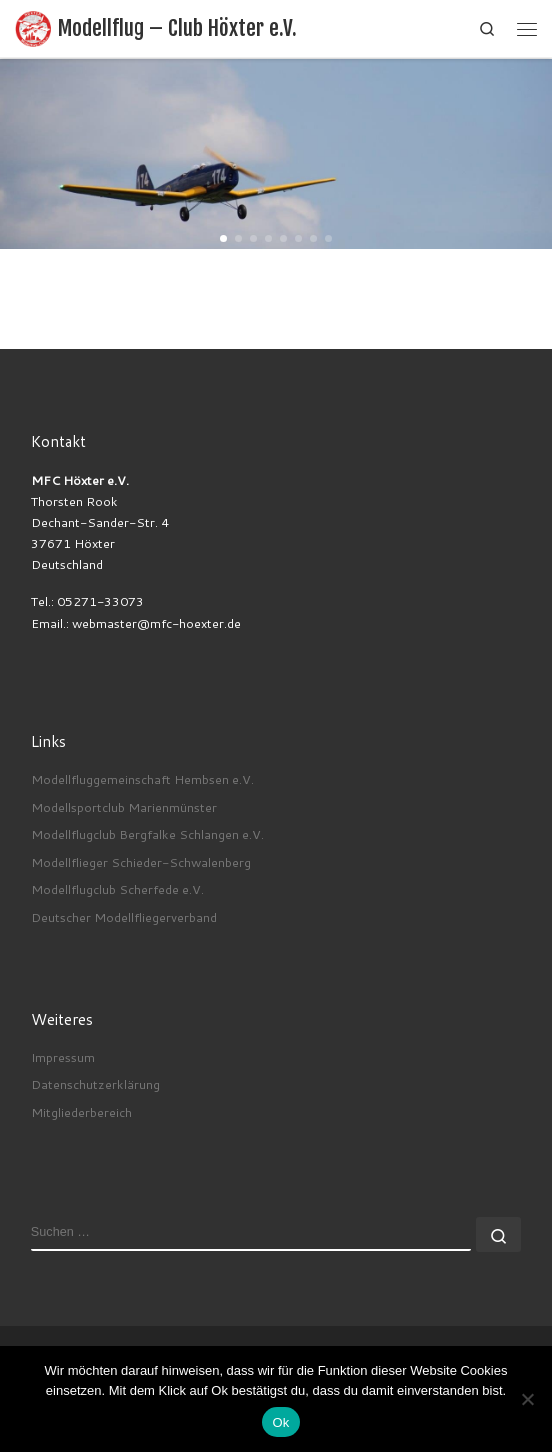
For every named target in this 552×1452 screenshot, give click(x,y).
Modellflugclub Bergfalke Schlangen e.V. (147, 834)
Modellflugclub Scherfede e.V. (117, 889)
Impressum (63, 1057)
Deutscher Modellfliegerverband (124, 917)
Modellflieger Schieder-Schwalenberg (141, 862)
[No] (527, 1399)
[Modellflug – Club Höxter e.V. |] (33, 28)
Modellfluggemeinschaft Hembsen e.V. (142, 779)
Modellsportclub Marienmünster (124, 807)
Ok (280, 1422)
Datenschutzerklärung (95, 1084)
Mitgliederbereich (81, 1112)
